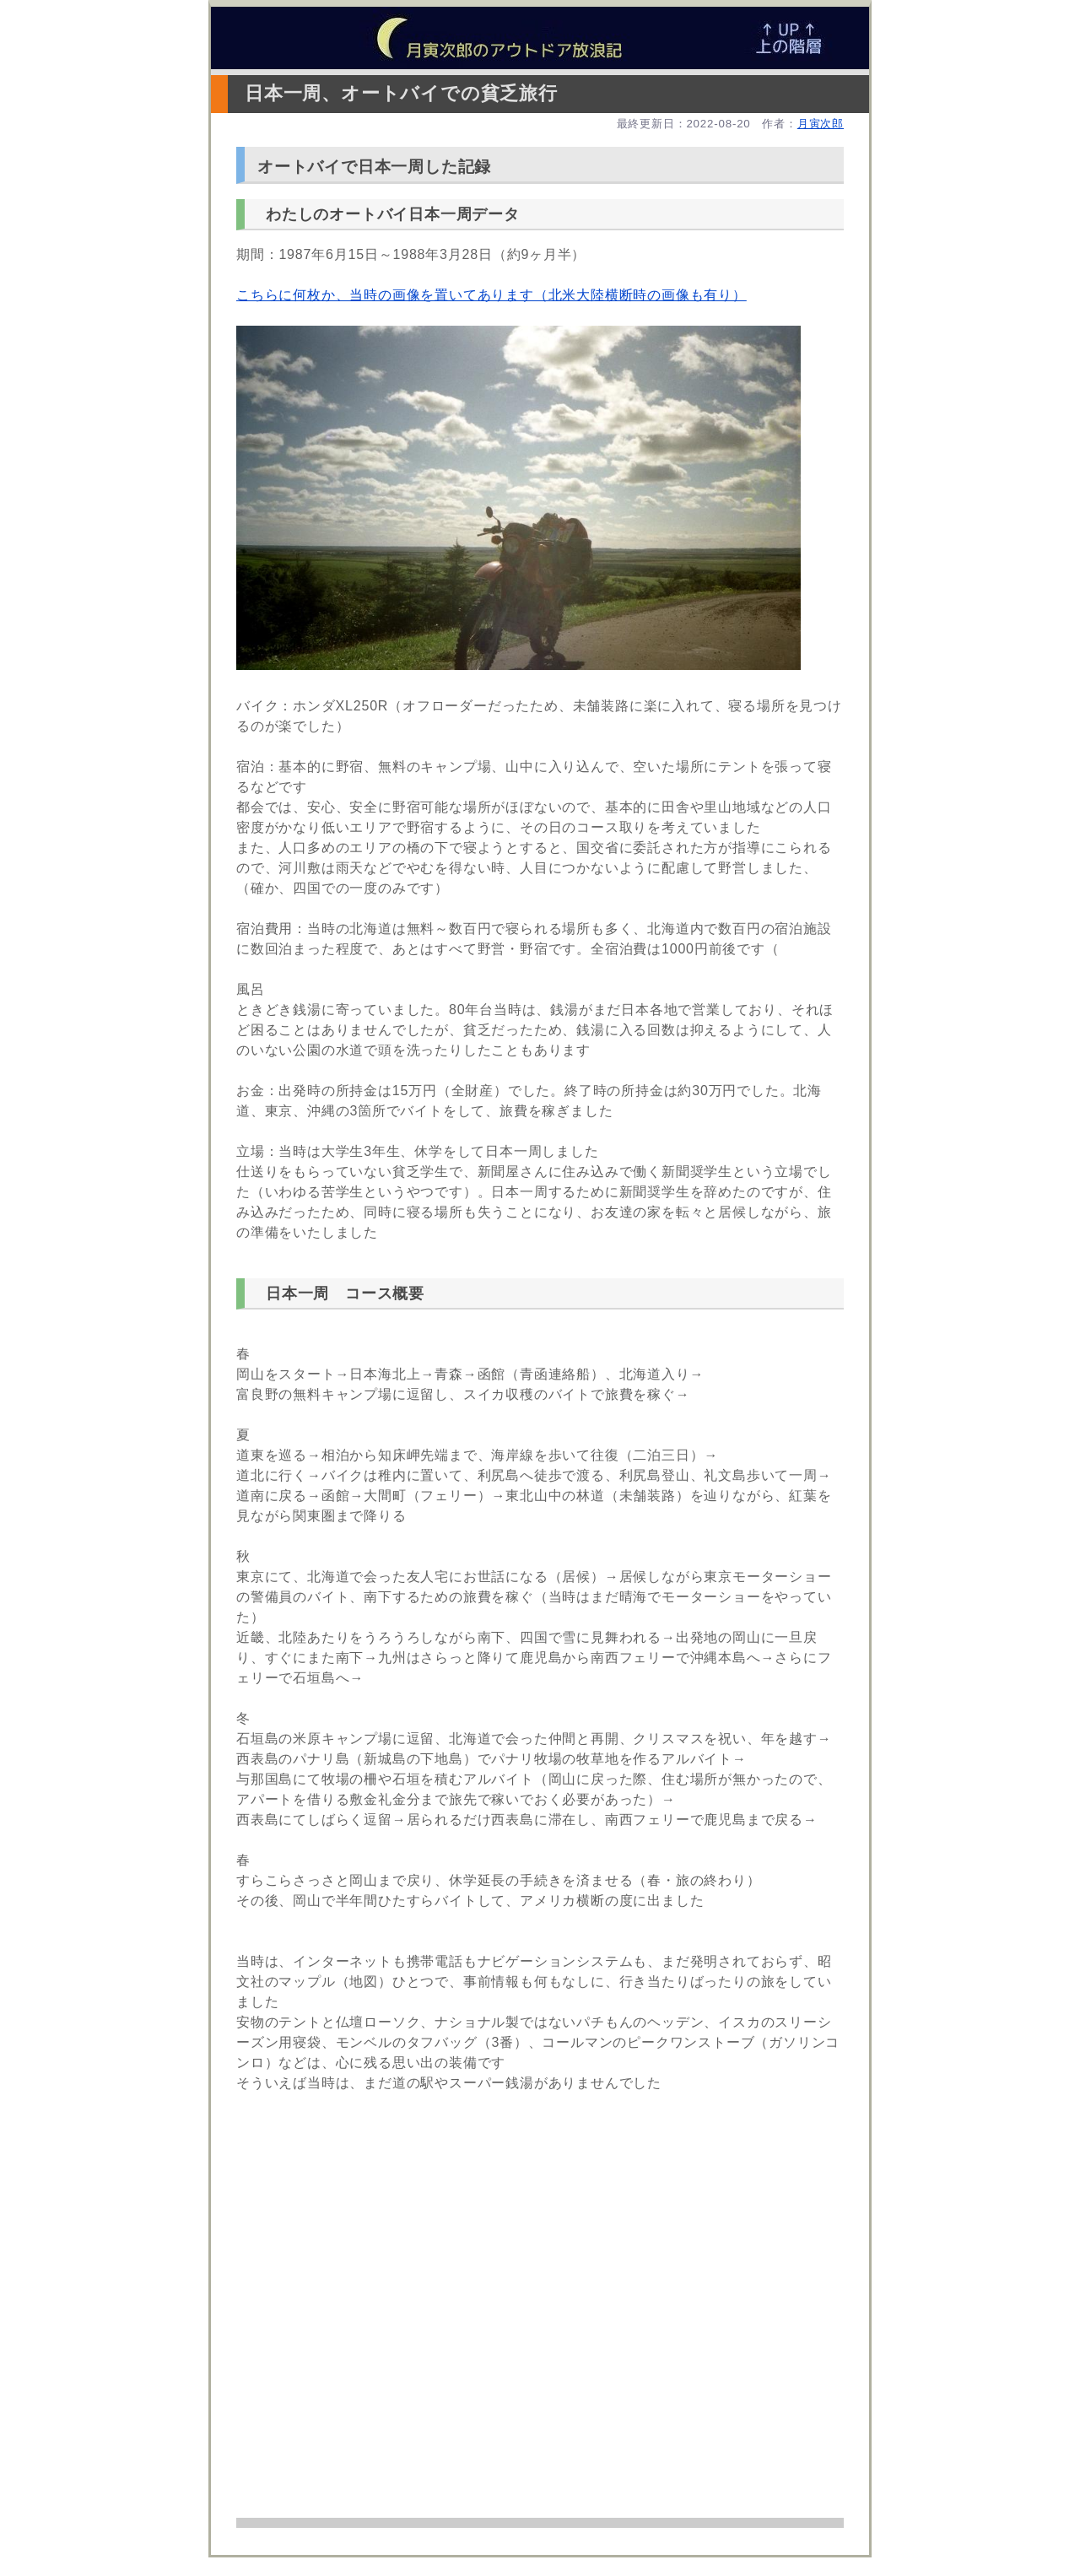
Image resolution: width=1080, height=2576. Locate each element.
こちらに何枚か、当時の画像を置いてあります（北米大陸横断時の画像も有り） (491, 295)
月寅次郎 (820, 123)
